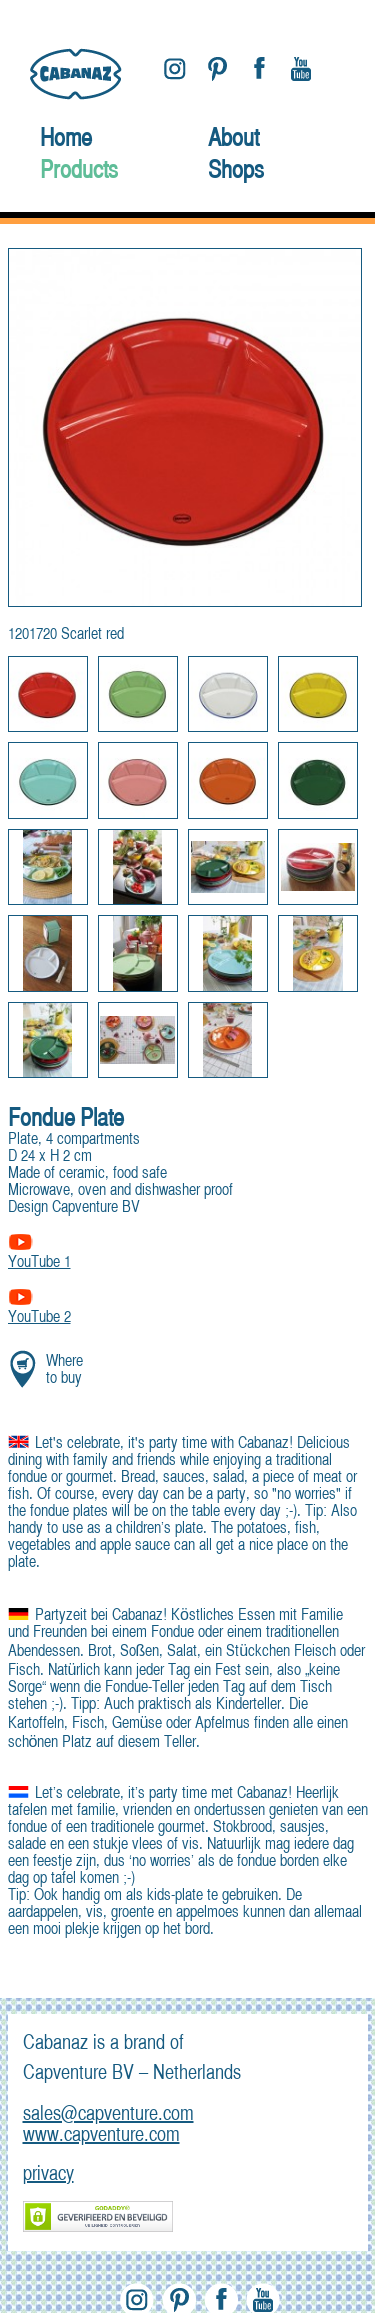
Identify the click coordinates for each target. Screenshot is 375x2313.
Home (66, 140)
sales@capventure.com (108, 2114)
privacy (48, 2174)
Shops (236, 172)
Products (79, 172)
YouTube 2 (39, 1318)
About (233, 140)
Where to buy (64, 1370)
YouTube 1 (39, 1263)
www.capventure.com (101, 2135)
